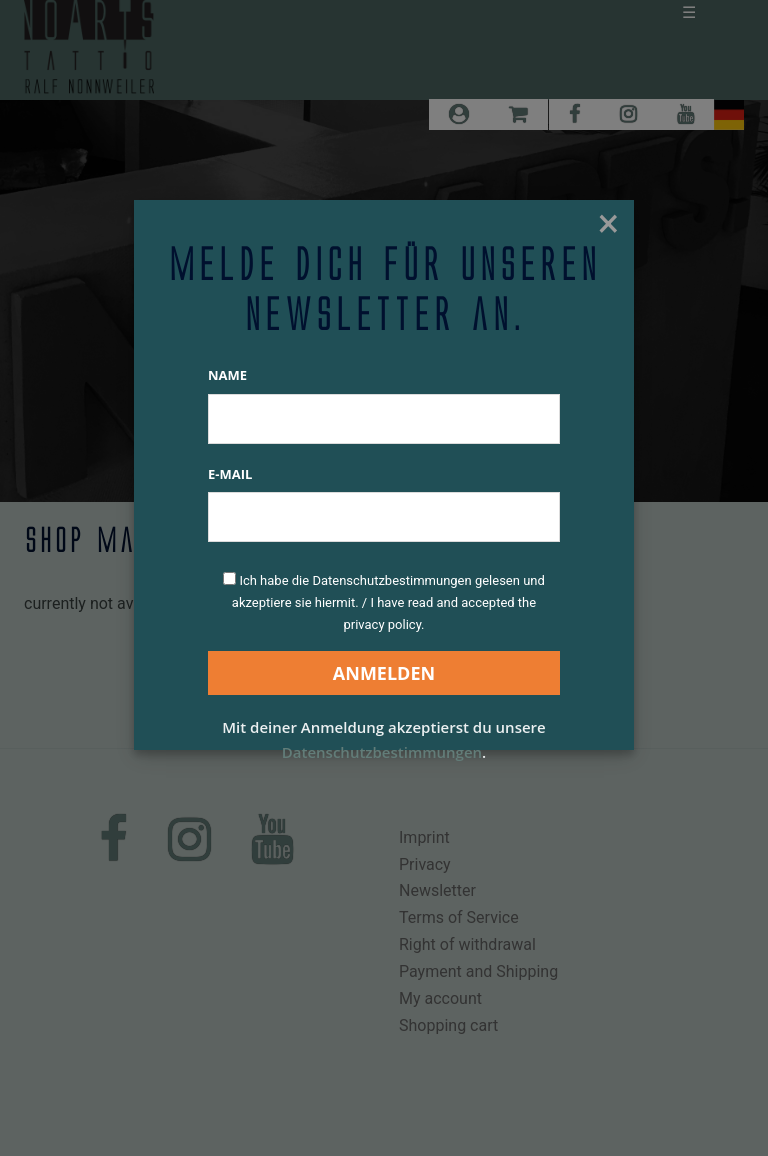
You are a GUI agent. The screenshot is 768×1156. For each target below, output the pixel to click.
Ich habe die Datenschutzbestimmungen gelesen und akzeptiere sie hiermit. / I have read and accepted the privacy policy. (388, 602)
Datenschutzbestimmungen (382, 752)
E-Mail (230, 474)
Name (227, 375)
